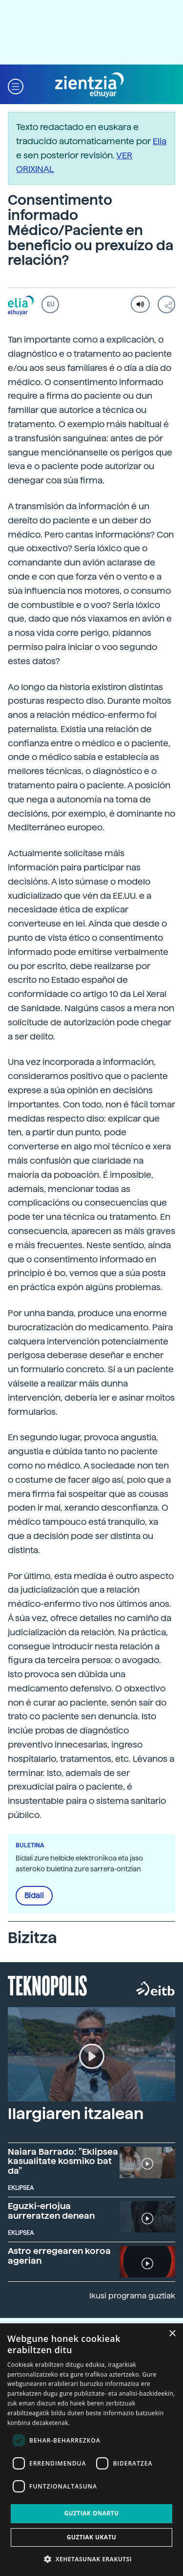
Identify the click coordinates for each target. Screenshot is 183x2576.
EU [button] (50, 304)
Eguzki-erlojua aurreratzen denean (51, 2211)
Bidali (34, 1895)
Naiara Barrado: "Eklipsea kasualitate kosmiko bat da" (63, 2161)
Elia (159, 141)
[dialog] (91, 2449)
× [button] (172, 2334)
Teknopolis (47, 1984)
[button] (15, 85)
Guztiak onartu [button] (91, 2513)
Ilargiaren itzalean (75, 2113)
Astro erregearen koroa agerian (59, 2256)
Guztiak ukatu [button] (92, 2537)
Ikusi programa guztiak (132, 2295)
